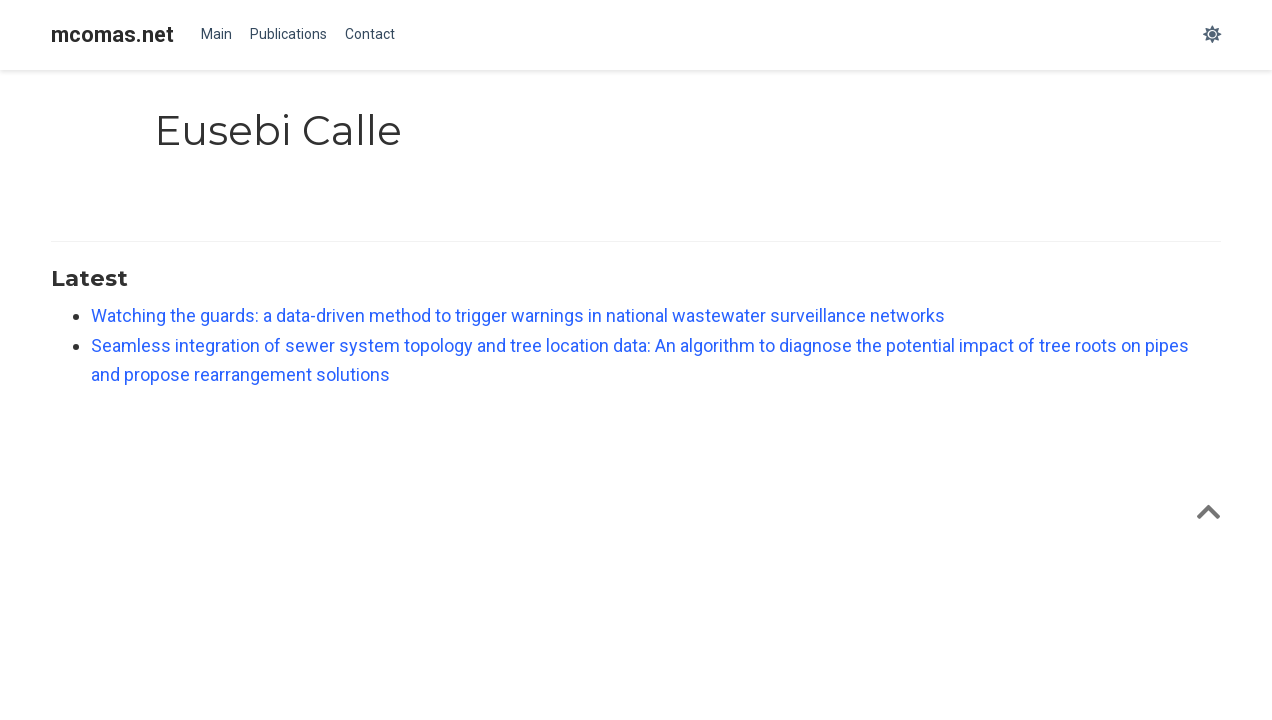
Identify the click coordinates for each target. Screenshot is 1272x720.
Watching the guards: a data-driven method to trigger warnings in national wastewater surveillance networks (518, 315)
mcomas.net (112, 34)
